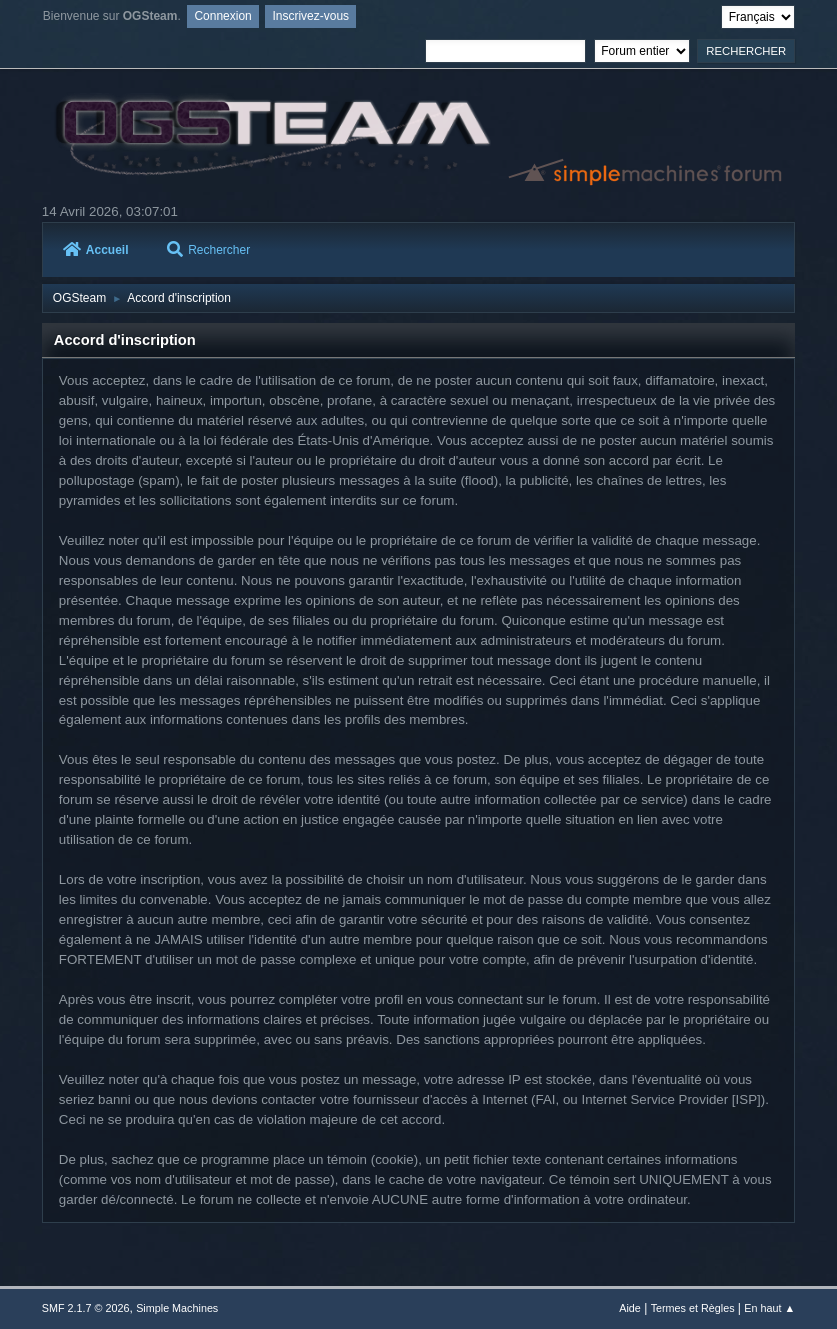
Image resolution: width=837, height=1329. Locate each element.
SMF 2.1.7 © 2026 (86, 1308)
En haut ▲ (769, 1308)
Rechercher (208, 250)
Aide (630, 1308)
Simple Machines (177, 1308)
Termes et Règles (693, 1308)
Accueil (96, 250)
